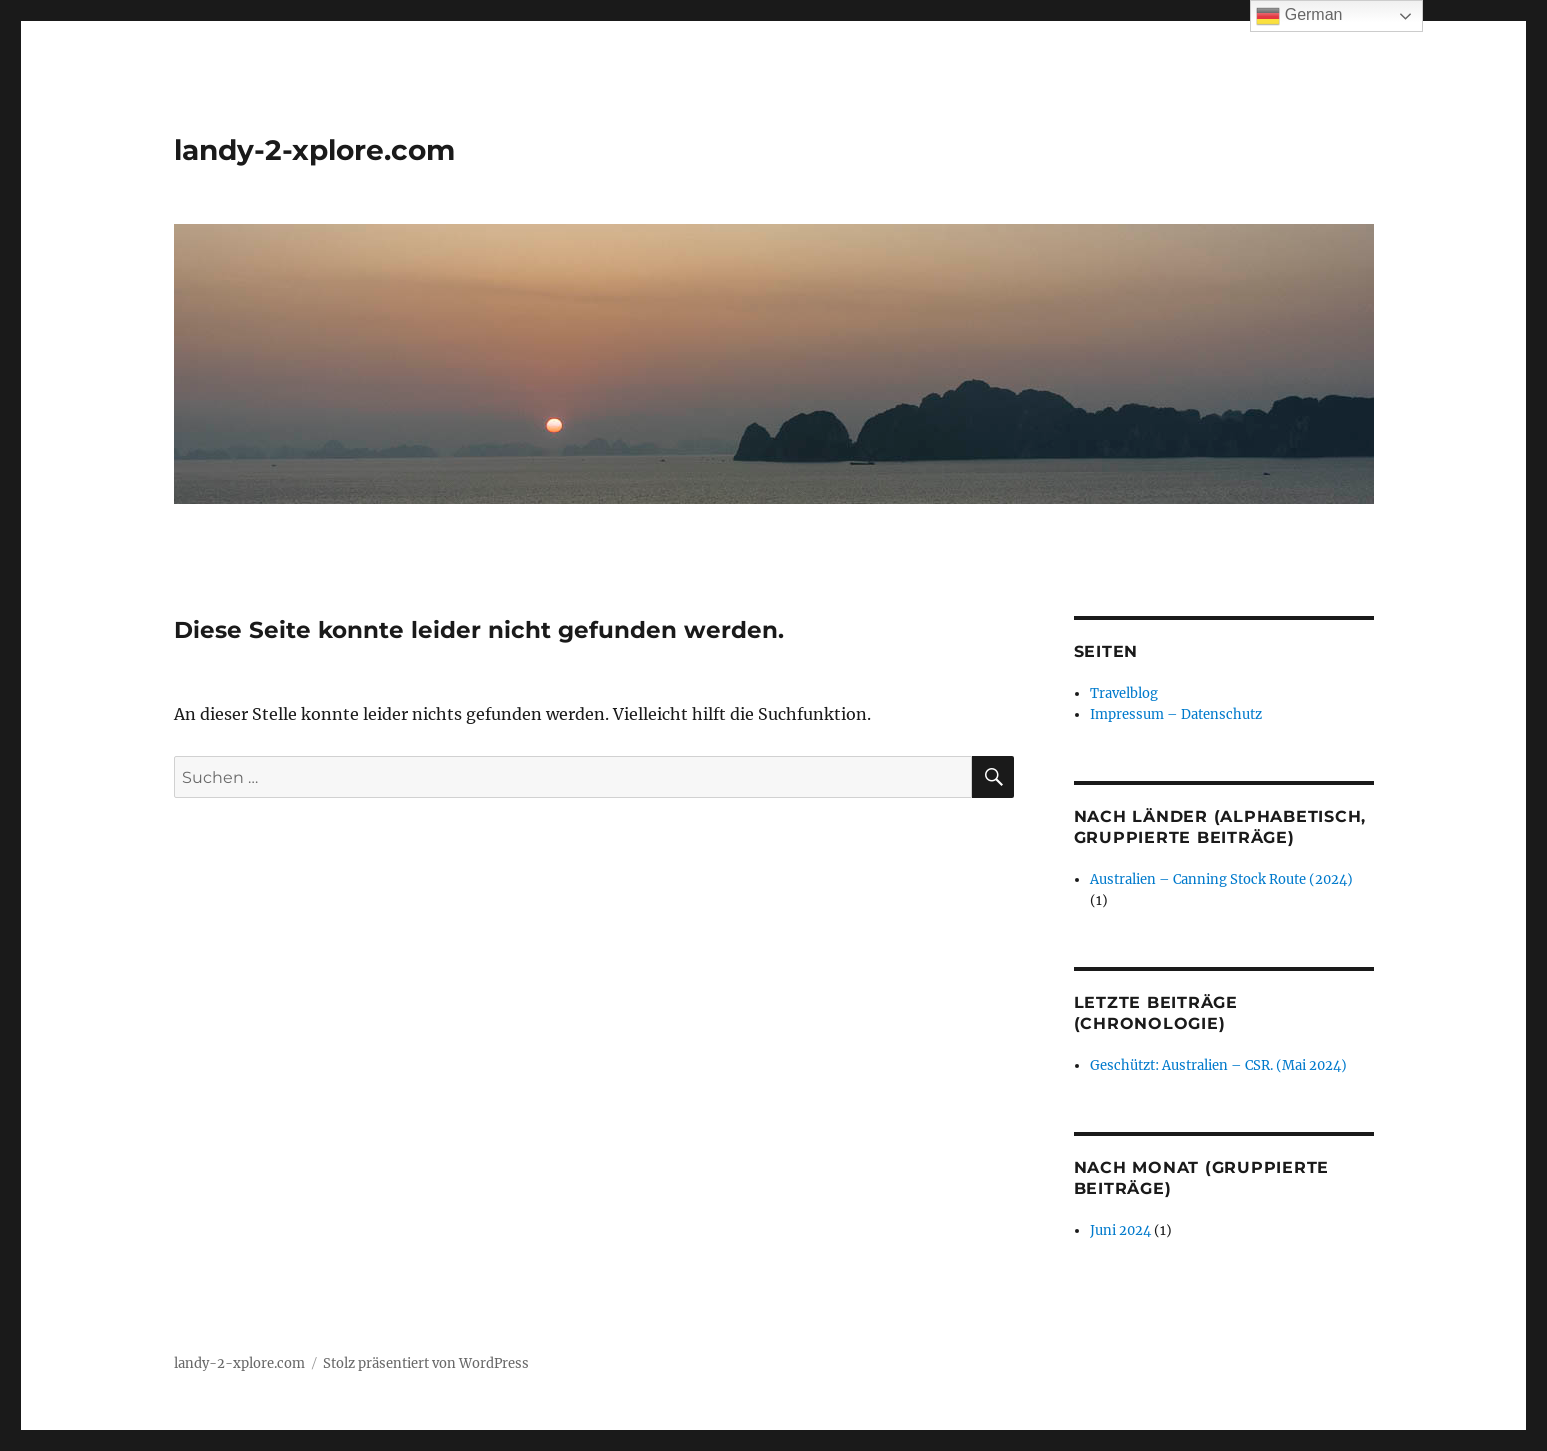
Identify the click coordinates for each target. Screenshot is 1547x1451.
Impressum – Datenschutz (1176, 714)
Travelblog (1124, 693)
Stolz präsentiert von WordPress (426, 1363)
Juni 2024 (1120, 1230)
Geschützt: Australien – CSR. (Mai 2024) (1218, 1065)
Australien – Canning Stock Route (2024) (1221, 879)
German (1299, 16)
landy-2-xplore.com (314, 150)
